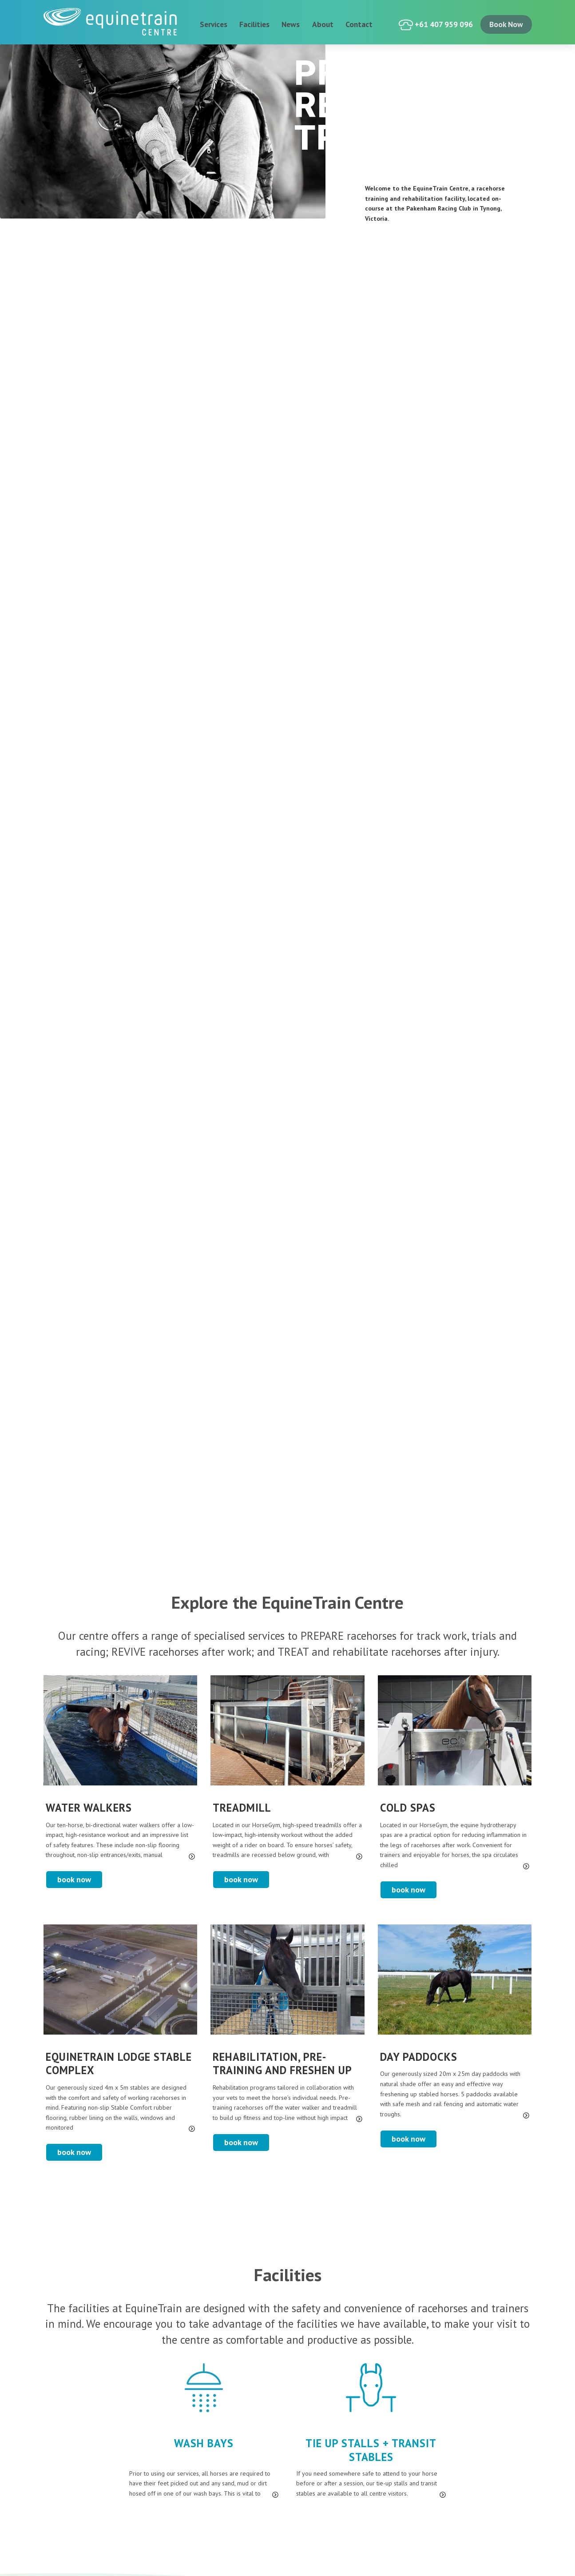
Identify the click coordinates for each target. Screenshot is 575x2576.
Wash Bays (204, 2443)
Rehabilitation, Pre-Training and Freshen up (282, 2064)
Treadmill (242, 1808)
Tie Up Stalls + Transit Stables (370, 2450)
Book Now (74, 1879)
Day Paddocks (418, 2057)
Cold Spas (408, 1808)
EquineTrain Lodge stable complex (119, 2064)
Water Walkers (89, 1808)
